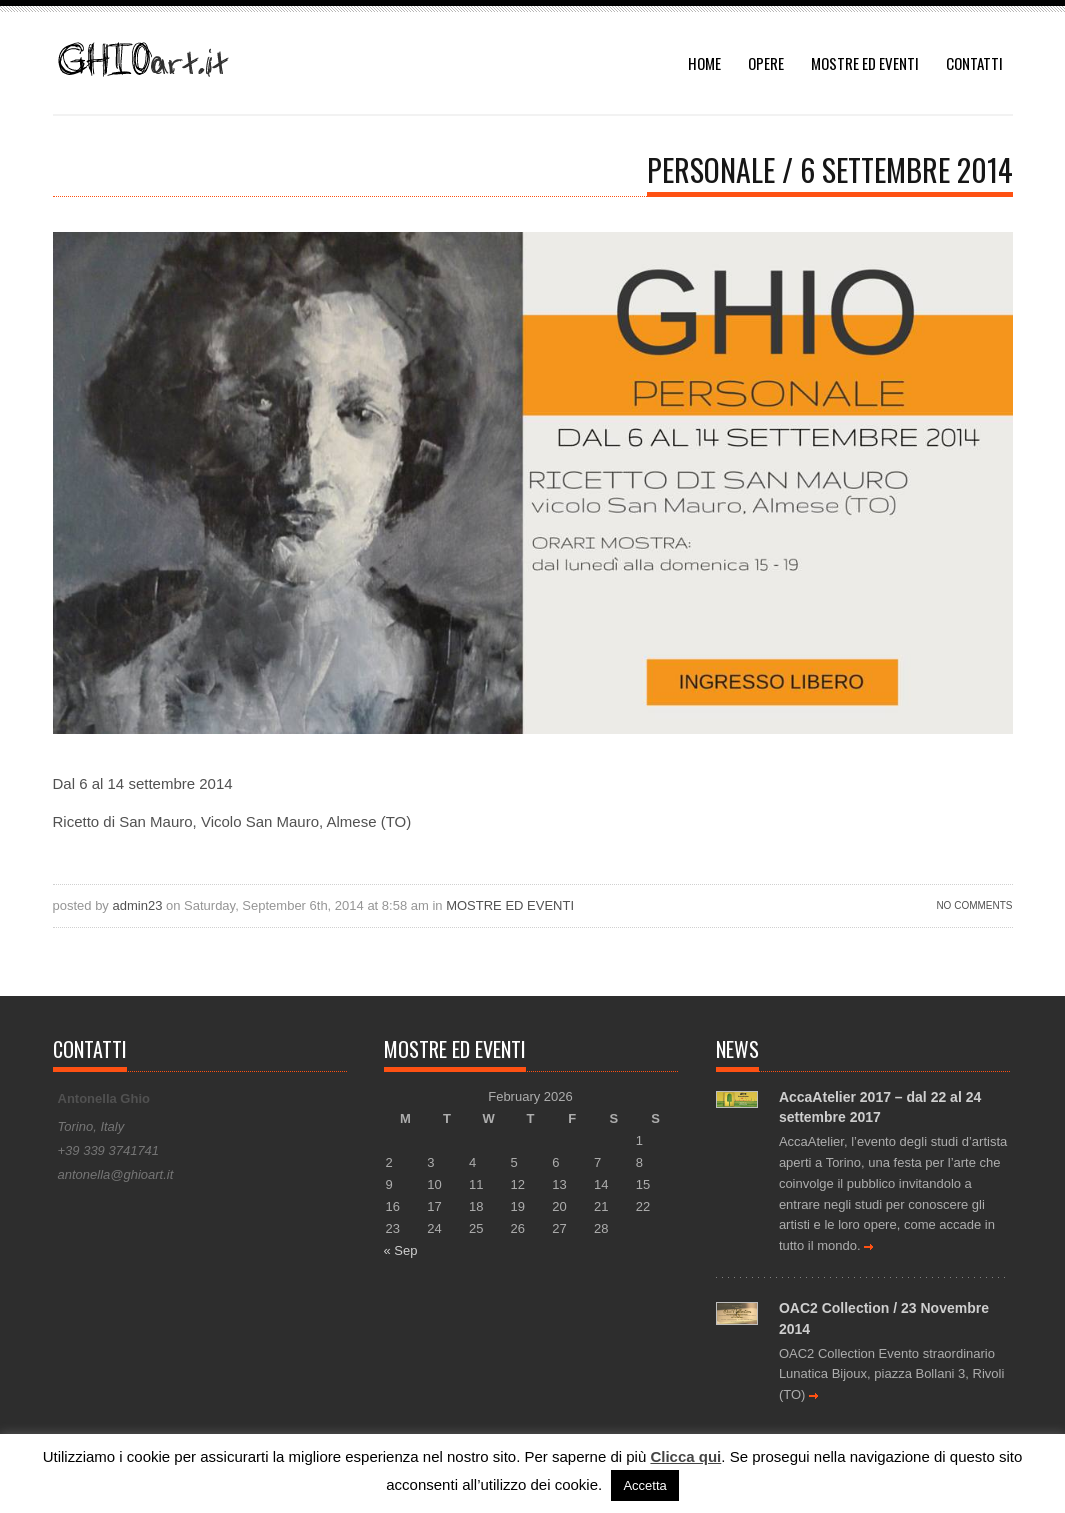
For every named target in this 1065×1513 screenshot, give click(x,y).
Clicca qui (685, 1456)
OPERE (766, 63)
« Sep (401, 1250)
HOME (704, 63)
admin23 (138, 905)
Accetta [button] (644, 1485)
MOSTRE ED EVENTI (865, 63)
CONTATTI (974, 63)
